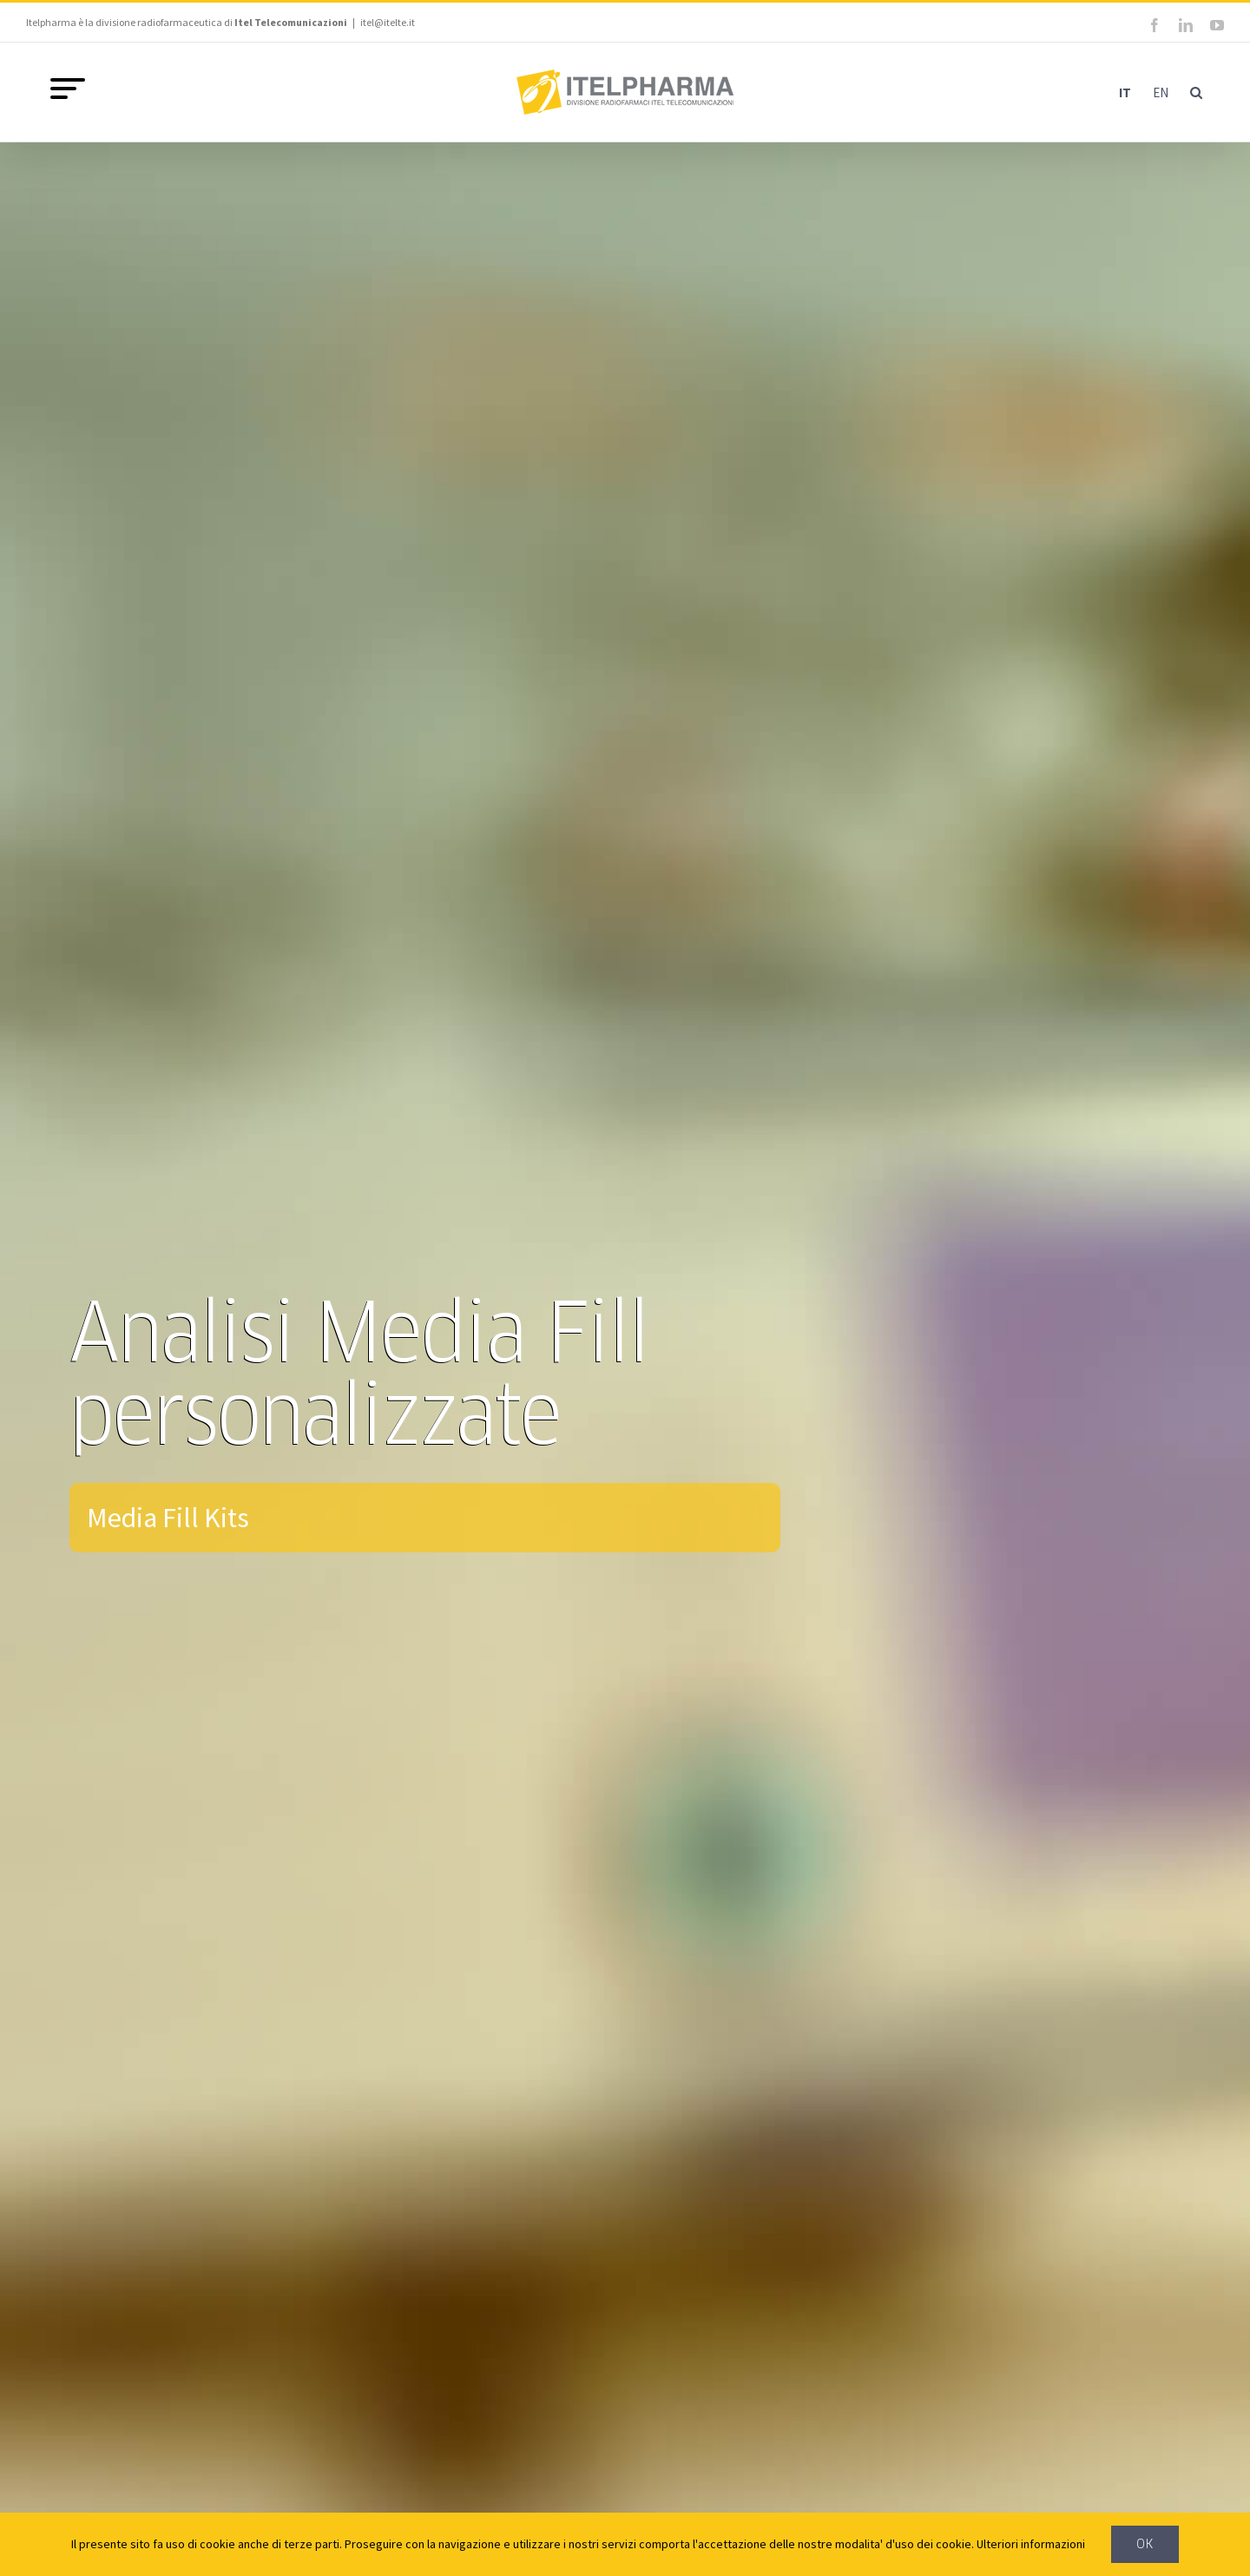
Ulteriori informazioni (1031, 2544)
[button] (1196, 92)
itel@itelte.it (387, 22)
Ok (1145, 2544)
